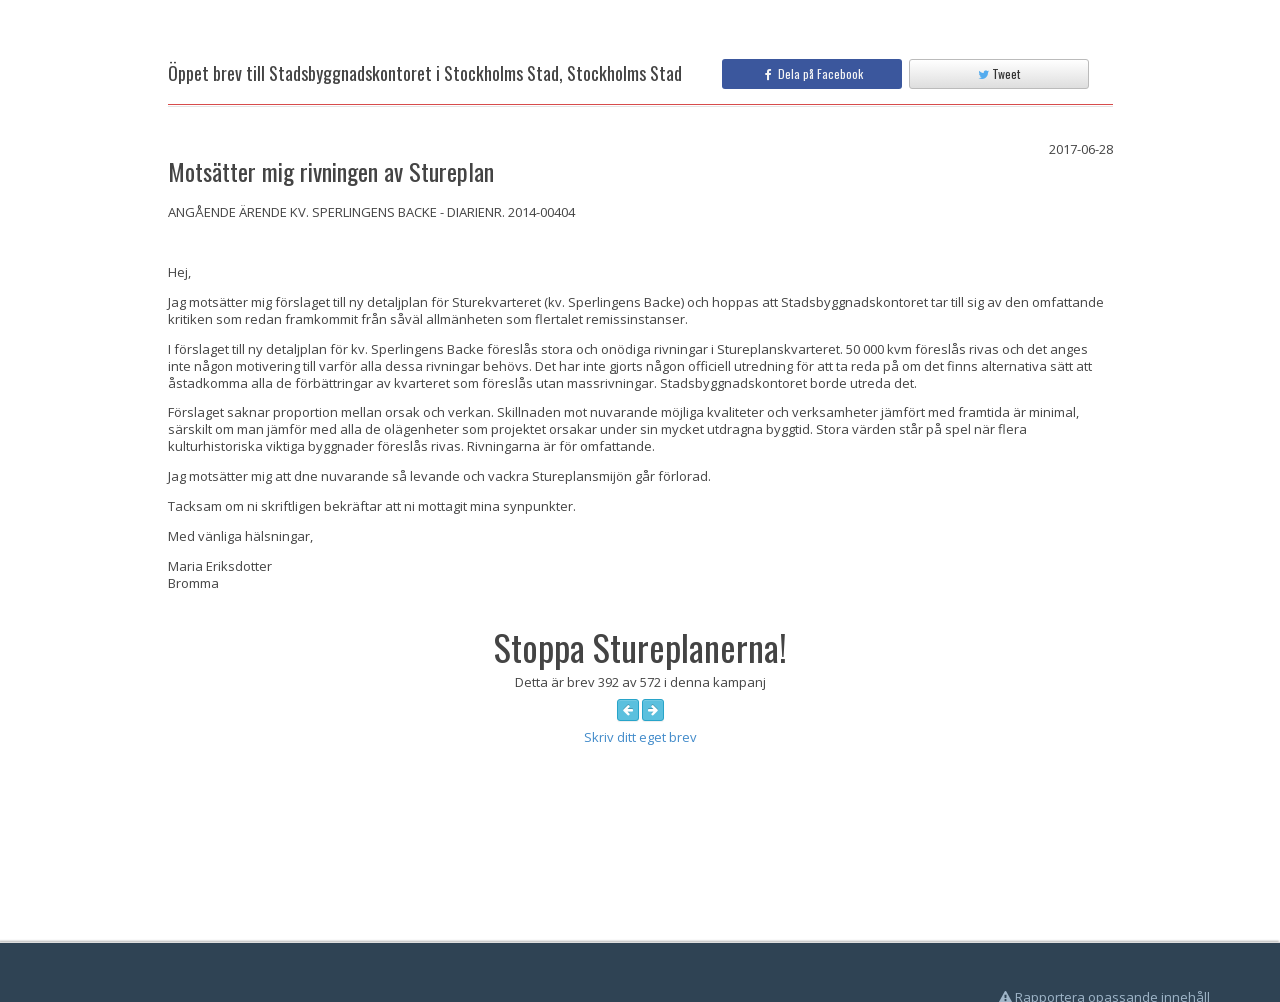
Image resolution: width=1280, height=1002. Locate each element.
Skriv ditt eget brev (640, 737)
